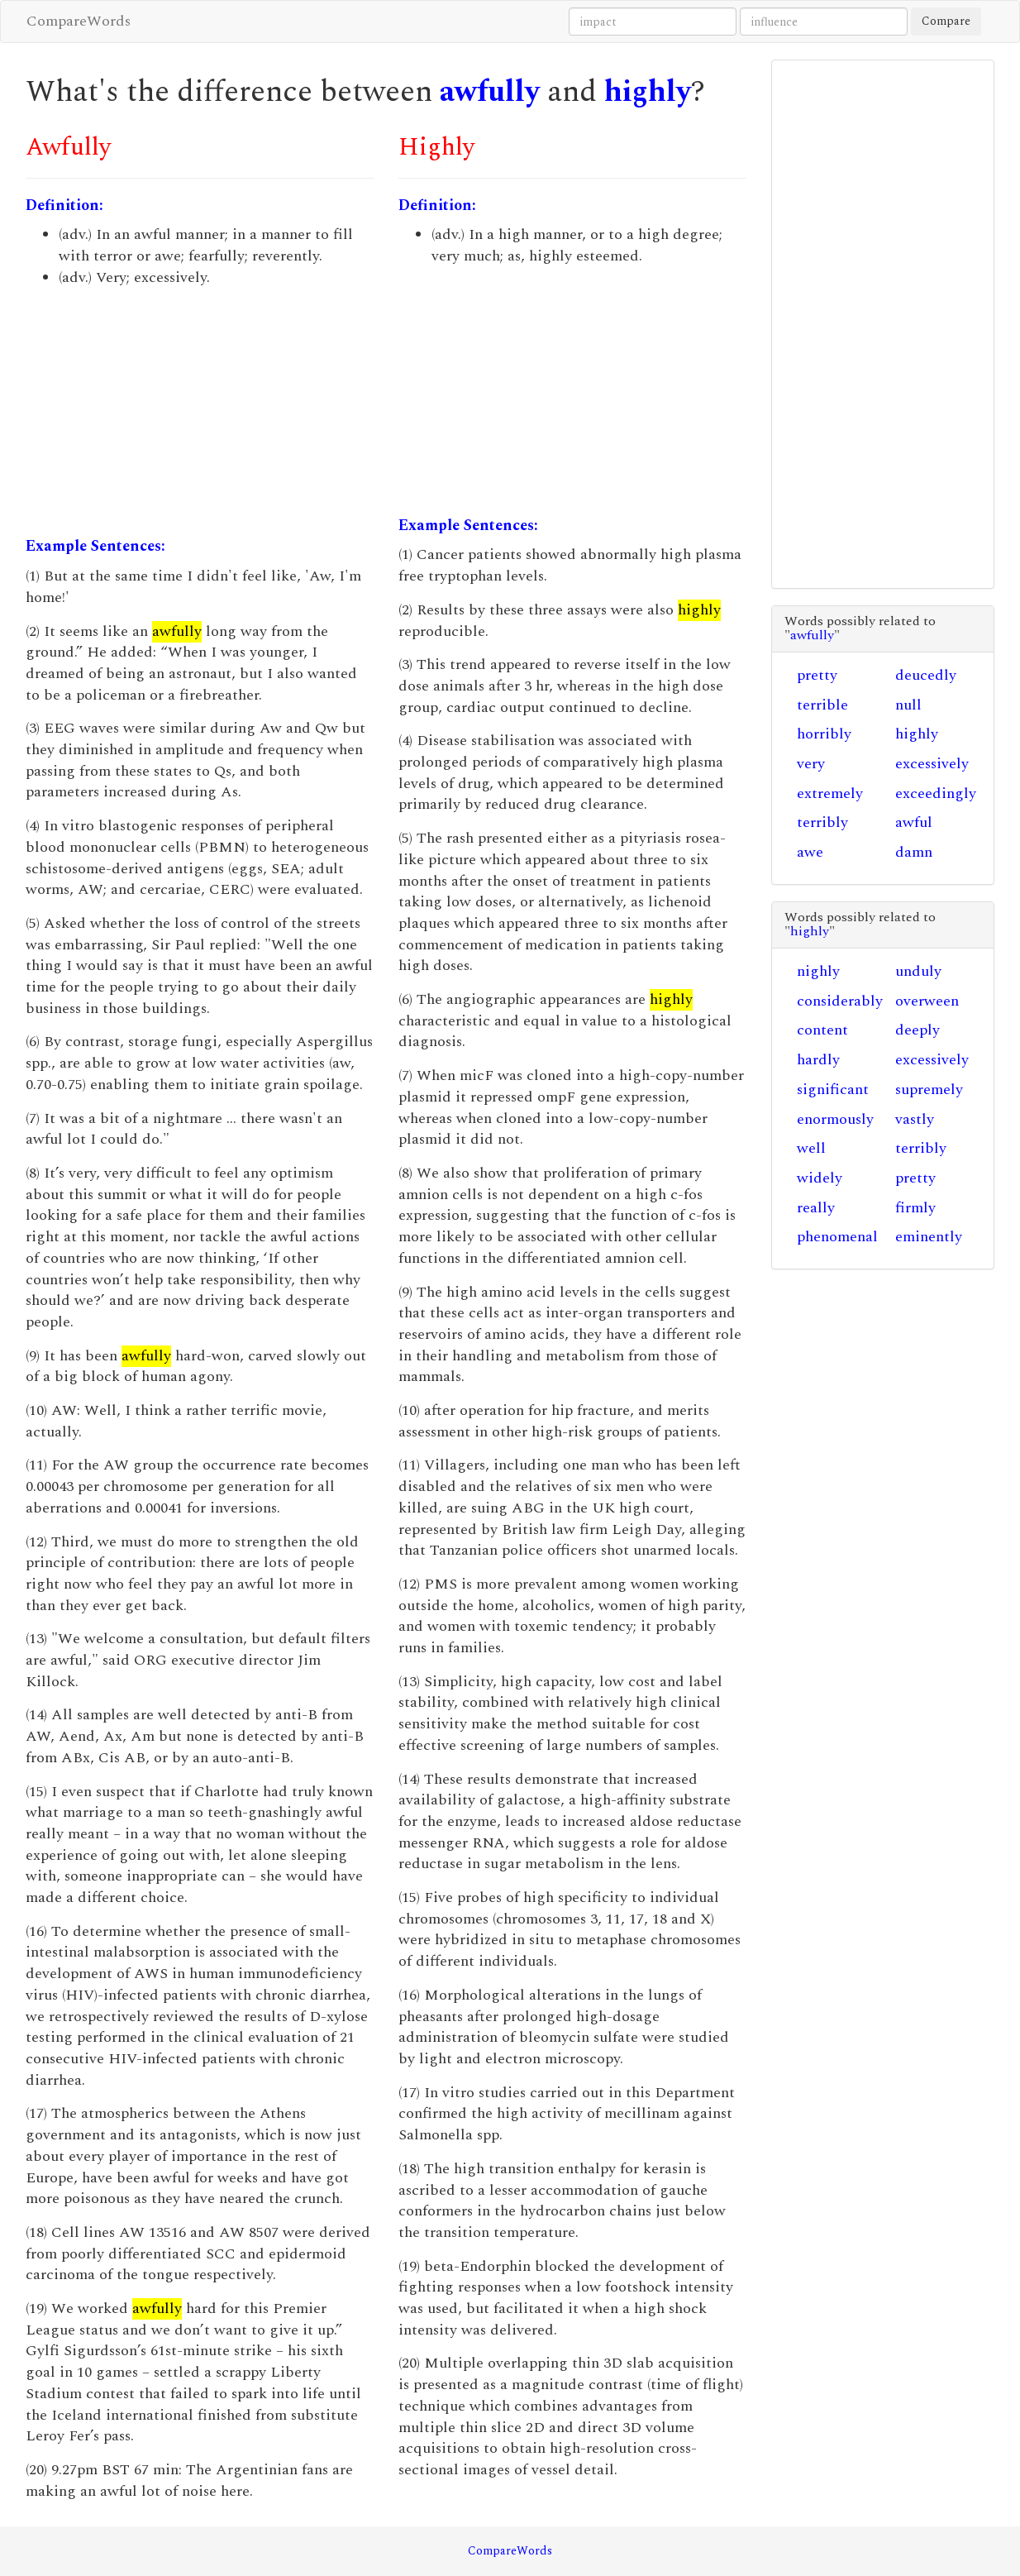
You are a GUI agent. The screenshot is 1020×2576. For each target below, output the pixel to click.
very (811, 764)
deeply (917, 1030)
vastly (914, 1119)
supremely (929, 1089)
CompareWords (78, 21)
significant (833, 1089)
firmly (915, 1208)
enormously (835, 1119)
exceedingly (935, 793)
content (822, 1030)
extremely (830, 793)
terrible (822, 705)
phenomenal (837, 1237)
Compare (946, 21)
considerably (840, 1001)
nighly (818, 971)
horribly (824, 734)
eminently (928, 1237)
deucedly (925, 675)
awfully (490, 92)
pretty (817, 675)
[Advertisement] (200, 412)
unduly (918, 971)
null (908, 705)
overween (927, 1001)
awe (810, 852)
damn (913, 852)
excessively (932, 764)
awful (913, 822)
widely (819, 1178)
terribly (822, 822)
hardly (818, 1060)
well (811, 1148)
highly (647, 92)
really (816, 1208)
